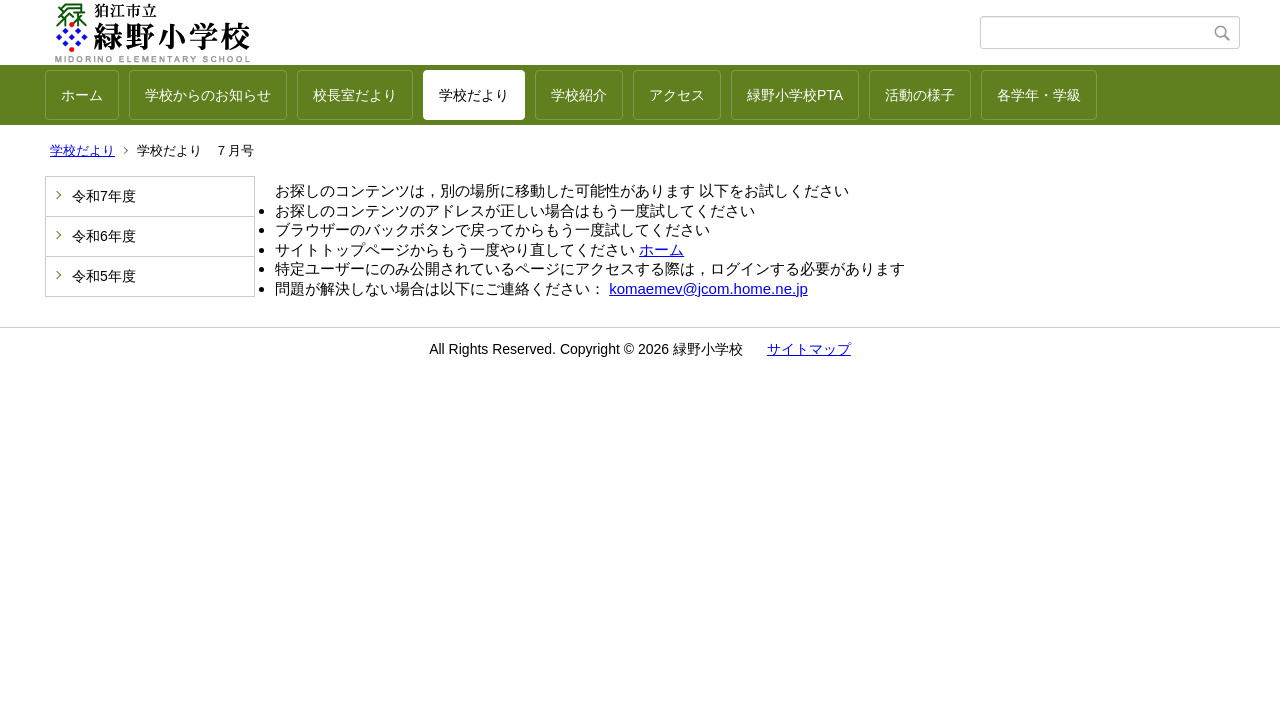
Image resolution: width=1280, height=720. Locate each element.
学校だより (474, 95)
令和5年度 (104, 276)
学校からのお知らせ (208, 95)
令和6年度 (104, 236)
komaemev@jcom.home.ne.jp (708, 288)
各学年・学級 (1039, 95)
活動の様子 (920, 95)
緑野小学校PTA (795, 95)
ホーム (82, 95)
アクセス (677, 95)
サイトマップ (809, 349)
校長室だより (355, 95)
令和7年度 (104, 196)
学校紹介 (579, 95)
